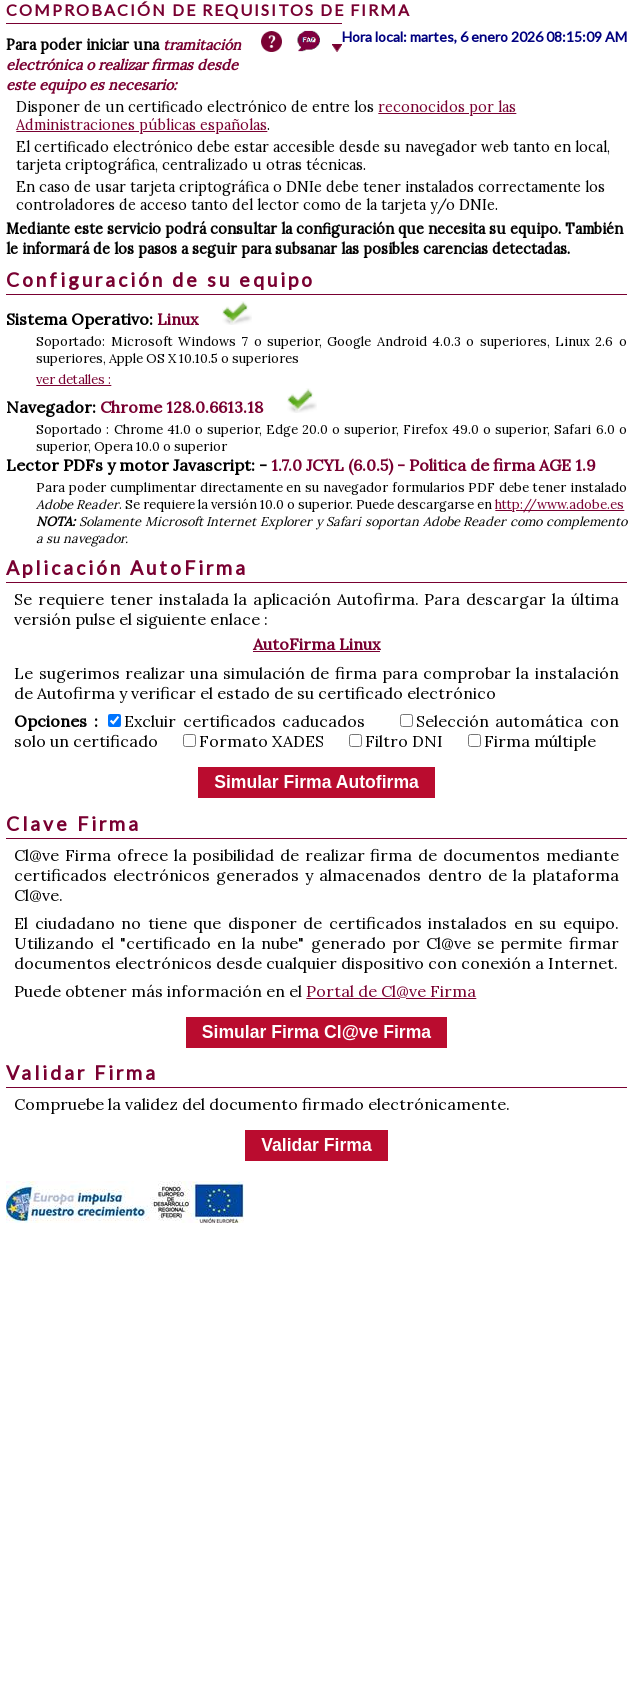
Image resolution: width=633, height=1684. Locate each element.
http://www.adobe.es (559, 504)
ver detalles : (73, 379)
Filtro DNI (396, 741)
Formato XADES (253, 741)
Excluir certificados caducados (236, 721)
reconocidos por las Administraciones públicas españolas (266, 116)
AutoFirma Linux (316, 644)
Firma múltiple (532, 741)
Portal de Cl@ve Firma (391, 991)
